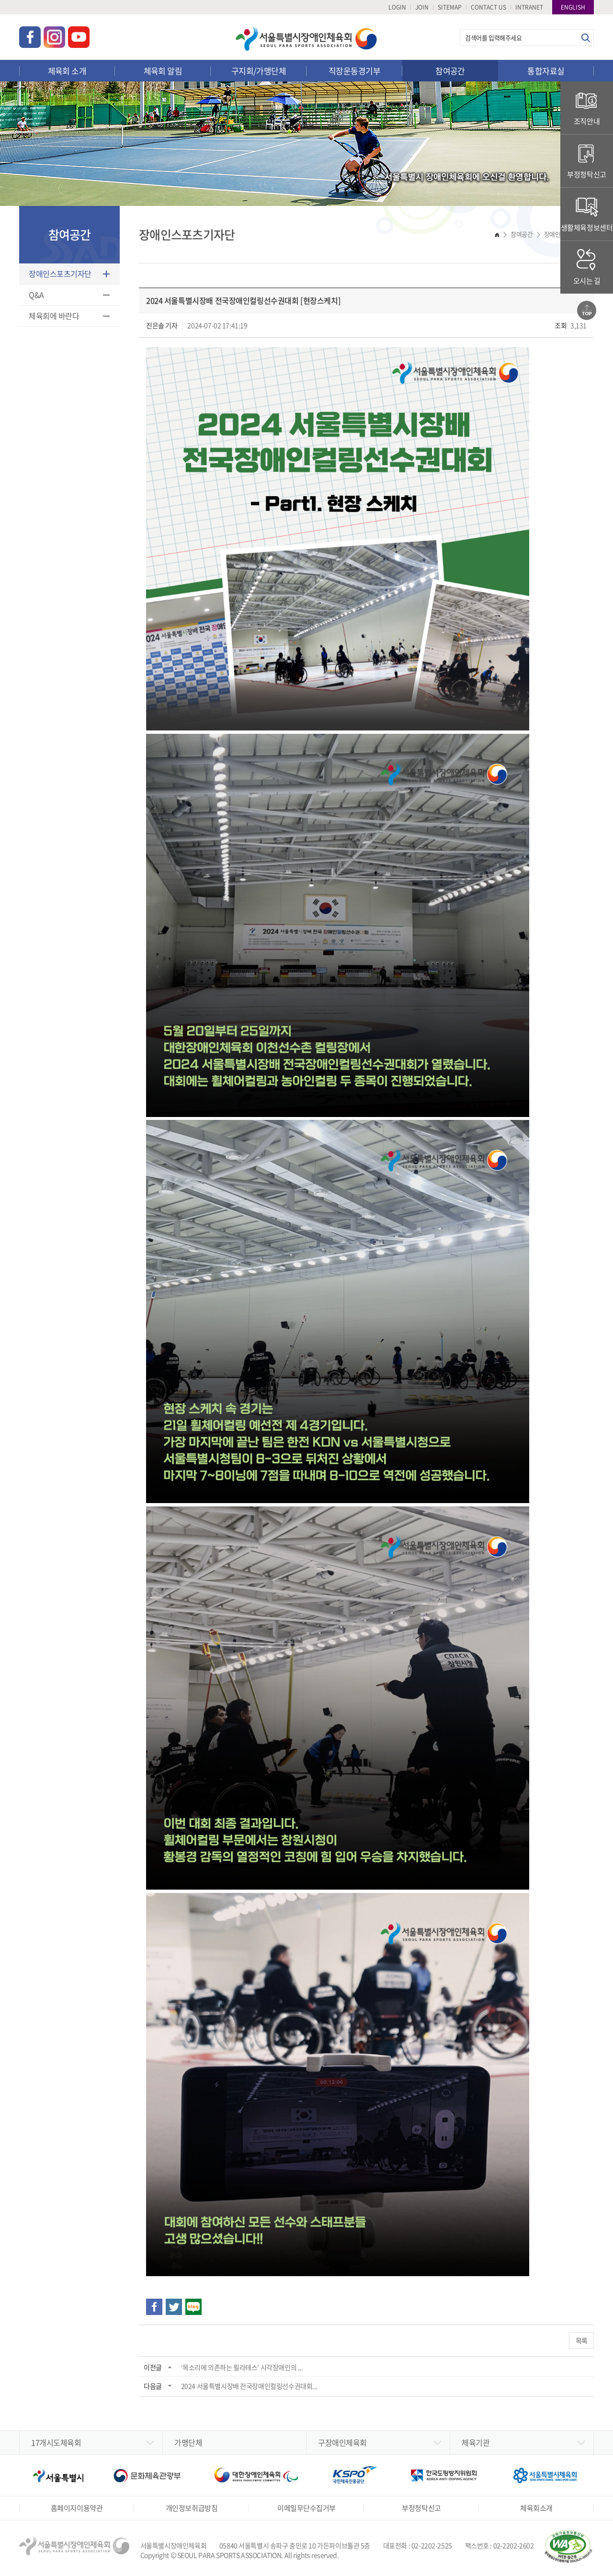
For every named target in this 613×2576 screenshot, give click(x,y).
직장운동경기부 (354, 71)
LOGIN (397, 7)
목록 (581, 2340)
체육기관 (475, 2442)
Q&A (36, 294)
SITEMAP (450, 7)
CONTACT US (488, 7)
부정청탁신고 (586, 161)
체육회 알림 (163, 71)
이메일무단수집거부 (306, 2508)
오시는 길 (587, 267)
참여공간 (450, 71)
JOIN (422, 7)
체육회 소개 (67, 71)
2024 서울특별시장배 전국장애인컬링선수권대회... (249, 2386)
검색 (585, 38)
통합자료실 (545, 71)
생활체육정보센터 (587, 214)
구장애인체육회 (342, 2442)
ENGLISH (573, 7)
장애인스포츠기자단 (60, 273)
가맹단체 (188, 2442)
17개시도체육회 (56, 2442)
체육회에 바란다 (54, 315)
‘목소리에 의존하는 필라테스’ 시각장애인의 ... (242, 2367)
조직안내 (587, 107)
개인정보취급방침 (191, 2508)
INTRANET (529, 7)
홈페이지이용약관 (76, 2508)
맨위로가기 (586, 310)
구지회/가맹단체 (258, 71)
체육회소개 (536, 2508)
